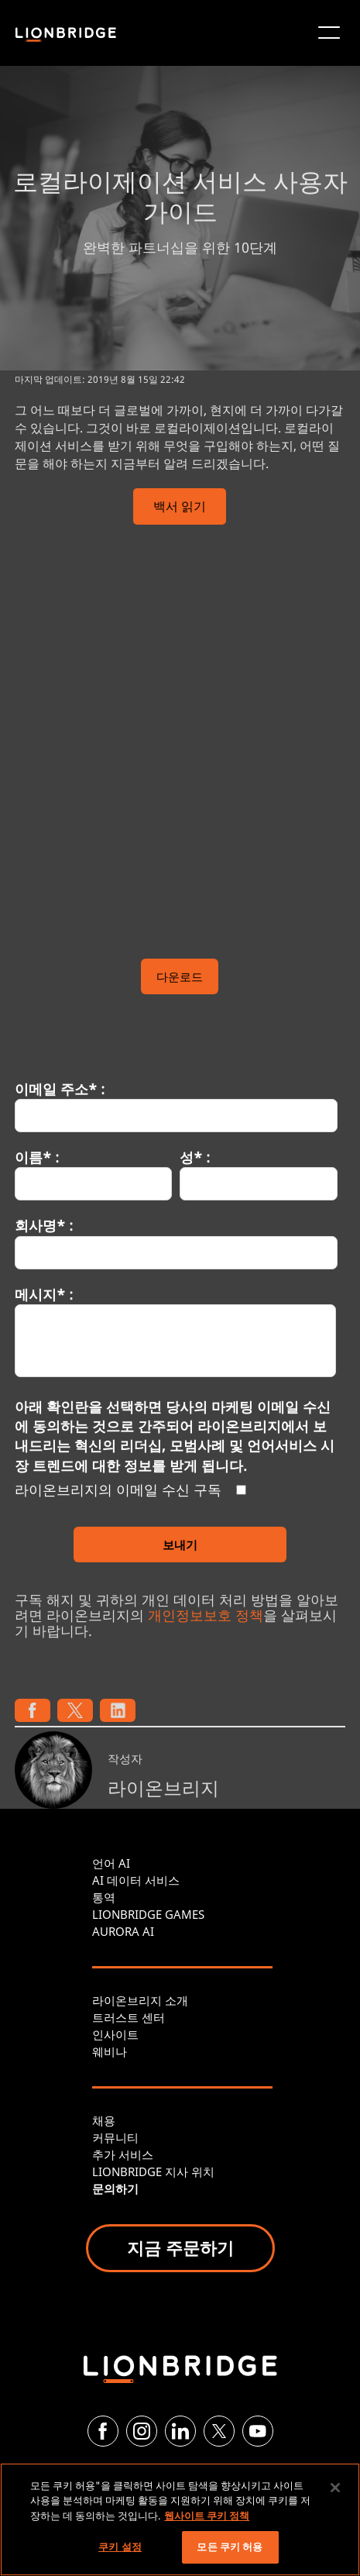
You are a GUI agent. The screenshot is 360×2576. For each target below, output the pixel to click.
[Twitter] (219, 2431)
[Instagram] (141, 2431)
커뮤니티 (115, 2137)
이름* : (37, 1157)
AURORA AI (123, 1931)
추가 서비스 (122, 2154)
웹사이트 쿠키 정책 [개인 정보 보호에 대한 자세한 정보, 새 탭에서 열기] (206, 2516)
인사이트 (115, 2034)
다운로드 (179, 976)
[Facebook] (102, 2431)
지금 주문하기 (180, 2247)
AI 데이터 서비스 (136, 1880)
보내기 (180, 1544)
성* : (195, 1157)
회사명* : (44, 1225)
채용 (103, 2120)
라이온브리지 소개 (140, 2000)
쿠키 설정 (120, 2547)
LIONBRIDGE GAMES (148, 1914)
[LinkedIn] (180, 2431)
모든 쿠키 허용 (229, 2547)
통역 (103, 1897)
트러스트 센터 (128, 2017)
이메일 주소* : (60, 1089)
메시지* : (44, 1294)
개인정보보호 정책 (205, 1615)
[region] (180, 2519)
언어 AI (111, 1863)
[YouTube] (257, 2431)
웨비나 (109, 2051)
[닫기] (335, 2488)
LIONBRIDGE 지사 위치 (153, 2171)
